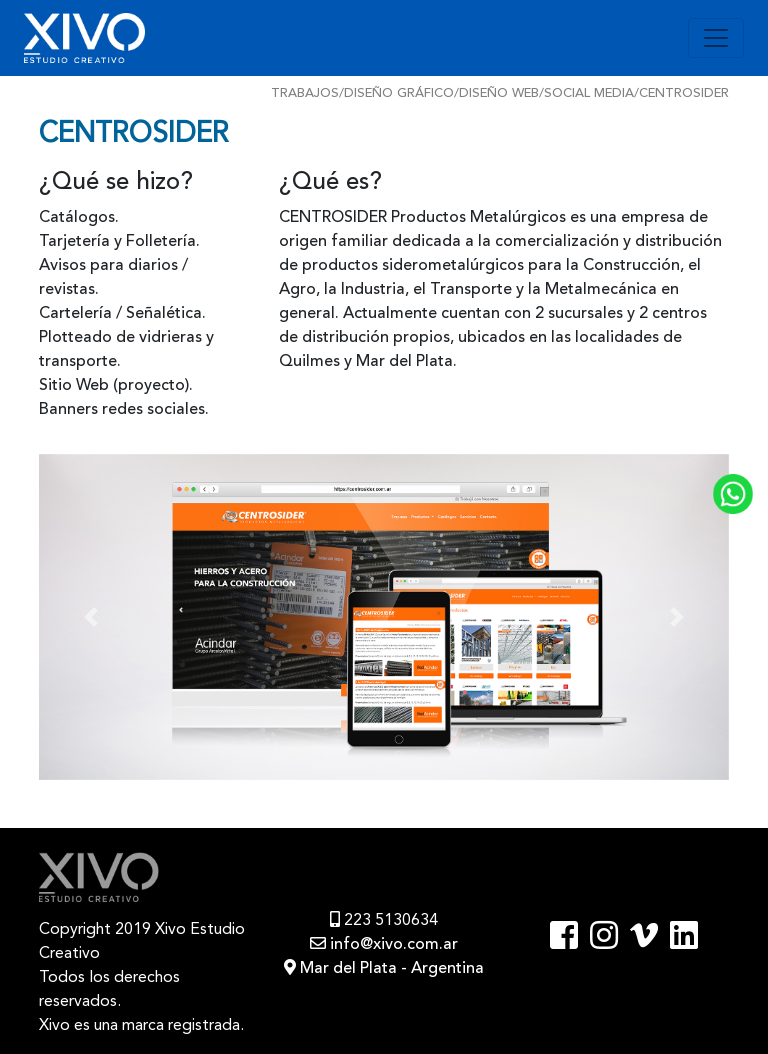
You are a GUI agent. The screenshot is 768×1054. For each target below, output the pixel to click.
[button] (91, 617)
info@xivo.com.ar (384, 945)
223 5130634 (384, 921)
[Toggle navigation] (716, 38)
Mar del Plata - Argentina (384, 969)
